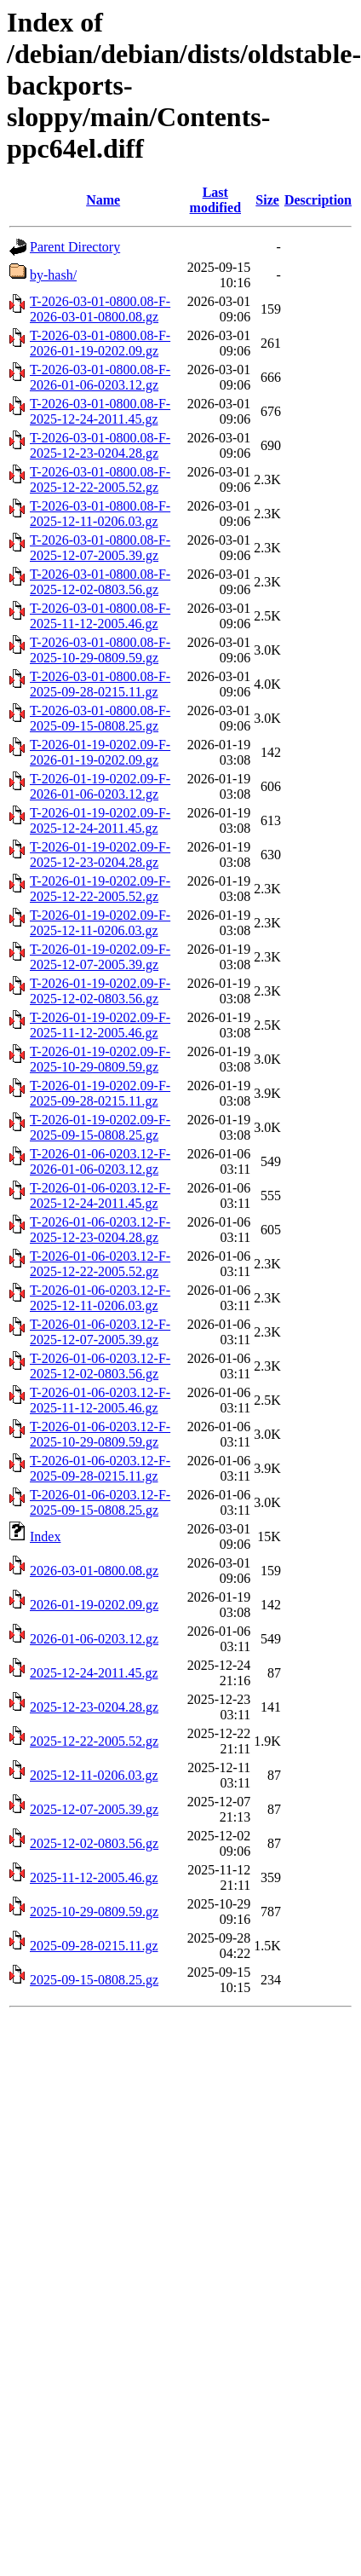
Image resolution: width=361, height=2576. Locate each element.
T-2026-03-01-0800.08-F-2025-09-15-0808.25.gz (100, 718)
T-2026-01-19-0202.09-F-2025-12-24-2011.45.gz (100, 820)
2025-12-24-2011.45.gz (94, 1673)
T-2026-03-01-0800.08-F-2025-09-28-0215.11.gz (100, 684)
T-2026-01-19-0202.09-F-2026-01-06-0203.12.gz (100, 786)
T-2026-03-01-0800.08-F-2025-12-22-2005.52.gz (100, 479)
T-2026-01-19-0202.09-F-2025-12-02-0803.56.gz (100, 991)
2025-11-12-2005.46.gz (94, 1877)
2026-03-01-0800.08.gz (94, 1570)
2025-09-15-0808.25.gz (94, 1979)
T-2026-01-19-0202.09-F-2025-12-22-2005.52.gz (100, 889)
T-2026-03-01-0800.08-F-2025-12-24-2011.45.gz (100, 411)
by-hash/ (53, 275)
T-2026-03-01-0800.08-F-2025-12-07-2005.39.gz (100, 548)
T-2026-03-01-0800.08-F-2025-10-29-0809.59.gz (100, 650)
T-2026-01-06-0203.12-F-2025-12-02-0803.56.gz (100, 1366)
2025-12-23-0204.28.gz (94, 1707)
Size (267, 200)
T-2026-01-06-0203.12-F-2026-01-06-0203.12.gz (100, 1161)
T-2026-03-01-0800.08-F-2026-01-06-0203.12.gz (100, 377)
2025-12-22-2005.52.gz (94, 1741)
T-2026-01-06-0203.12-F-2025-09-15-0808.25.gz (100, 1502)
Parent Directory (75, 247)
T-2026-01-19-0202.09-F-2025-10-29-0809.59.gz (100, 1059)
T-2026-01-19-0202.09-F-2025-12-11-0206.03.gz (100, 923)
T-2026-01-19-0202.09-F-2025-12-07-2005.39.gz (100, 957)
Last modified (215, 200)
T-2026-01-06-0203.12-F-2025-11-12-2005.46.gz (100, 1400)
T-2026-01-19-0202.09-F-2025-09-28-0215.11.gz (100, 1093)
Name (103, 200)
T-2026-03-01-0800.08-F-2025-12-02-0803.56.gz (100, 582)
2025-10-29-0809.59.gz (94, 1911)
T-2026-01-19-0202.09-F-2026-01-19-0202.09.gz (100, 752)
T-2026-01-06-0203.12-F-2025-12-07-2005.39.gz (100, 1332)
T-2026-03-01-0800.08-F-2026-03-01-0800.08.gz (100, 309)
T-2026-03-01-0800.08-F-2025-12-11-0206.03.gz (100, 513)
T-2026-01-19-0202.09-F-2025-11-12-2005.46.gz (100, 1025)
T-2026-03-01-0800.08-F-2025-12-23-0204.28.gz (100, 445)
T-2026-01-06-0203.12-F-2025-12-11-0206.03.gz (100, 1298)
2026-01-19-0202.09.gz (94, 1604)
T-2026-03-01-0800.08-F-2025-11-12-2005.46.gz (100, 616)
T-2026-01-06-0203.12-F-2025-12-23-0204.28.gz (100, 1230)
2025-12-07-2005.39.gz (94, 1809)
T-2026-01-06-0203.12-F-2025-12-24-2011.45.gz (100, 1195)
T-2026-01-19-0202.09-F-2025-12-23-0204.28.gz (100, 854)
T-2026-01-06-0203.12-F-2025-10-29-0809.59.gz (100, 1434)
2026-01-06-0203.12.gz (94, 1639)
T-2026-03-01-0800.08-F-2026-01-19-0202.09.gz (100, 343)
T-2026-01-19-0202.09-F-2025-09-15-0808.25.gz (100, 1127)
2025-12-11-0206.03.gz (94, 1775)
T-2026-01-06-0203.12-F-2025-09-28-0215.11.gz (100, 1468)
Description (318, 200)
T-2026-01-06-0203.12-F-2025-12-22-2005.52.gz (100, 1264)
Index (45, 1536)
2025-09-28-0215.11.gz (94, 1945)
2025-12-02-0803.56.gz (94, 1843)
